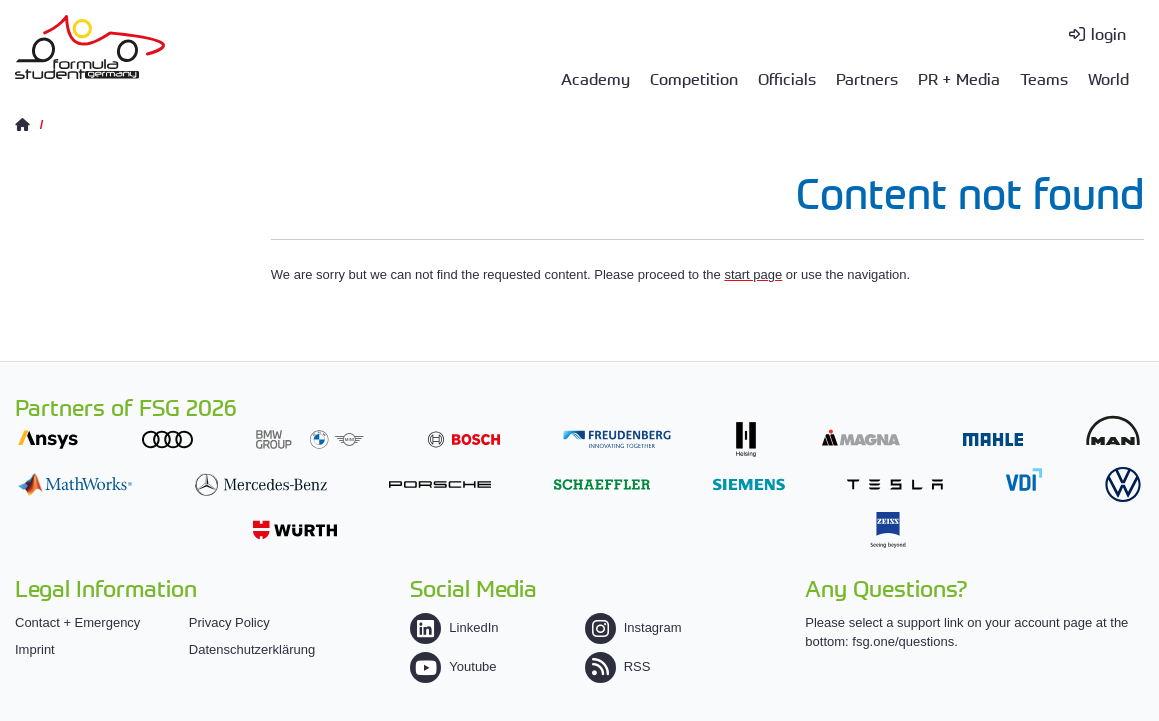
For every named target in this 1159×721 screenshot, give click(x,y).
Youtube (453, 666)
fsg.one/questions (903, 641)
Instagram (633, 627)
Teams (1044, 78)
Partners (867, 78)
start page (753, 274)
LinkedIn (454, 627)
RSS (618, 666)
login (1108, 33)
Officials (787, 78)
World (1108, 78)
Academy (595, 78)
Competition (694, 78)
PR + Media (959, 78)
